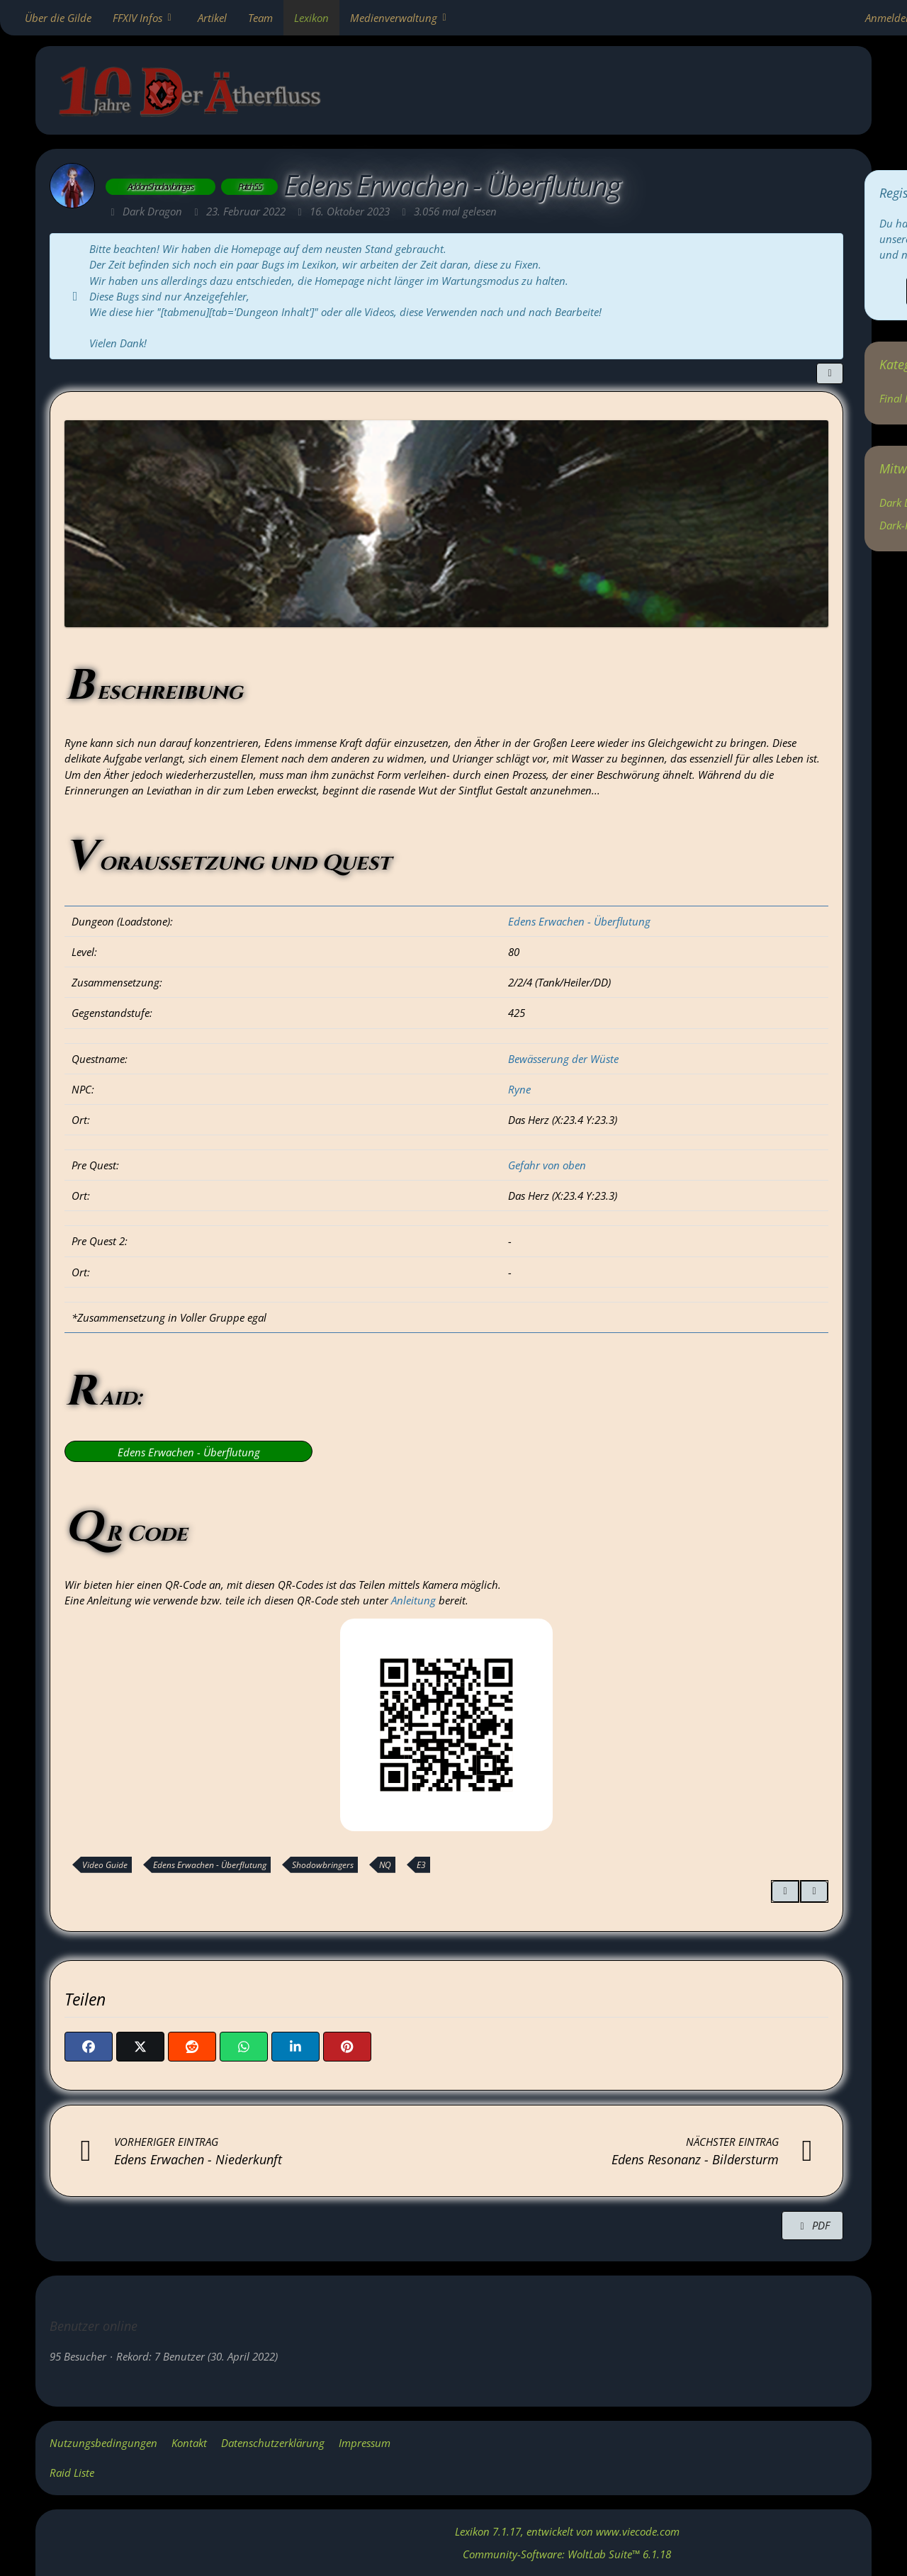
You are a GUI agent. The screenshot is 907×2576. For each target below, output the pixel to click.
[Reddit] (192, 2047)
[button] (295, 2047)
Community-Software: (567, 2554)
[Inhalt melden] (814, 1891)
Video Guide (105, 1865)
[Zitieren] (785, 1891)
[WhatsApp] (244, 2047)
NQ (385, 1865)
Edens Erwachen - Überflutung (579, 921)
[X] (140, 2047)
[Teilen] (829, 373)
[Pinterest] (347, 2047)
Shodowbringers (323, 1865)
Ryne (519, 1089)
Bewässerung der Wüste (563, 1059)
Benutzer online (93, 2325)
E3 (421, 1865)
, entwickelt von (567, 2531)
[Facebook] (88, 2047)
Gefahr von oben (547, 1165)
